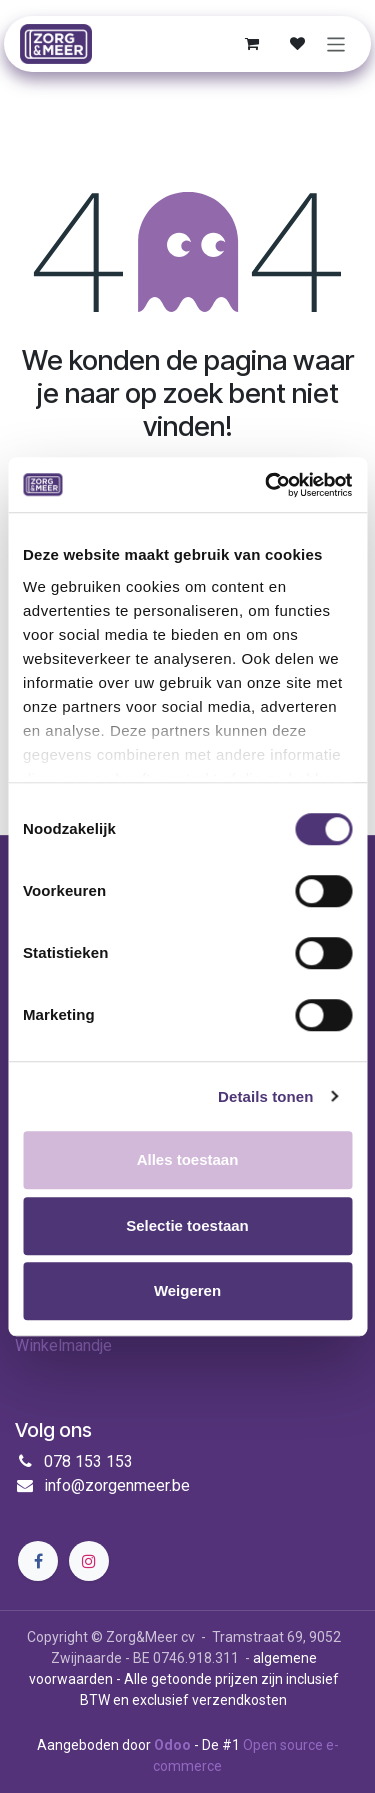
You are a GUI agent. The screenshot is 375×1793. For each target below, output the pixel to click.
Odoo (174, 1745)
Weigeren (187, 1290)
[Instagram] (89, 1561)
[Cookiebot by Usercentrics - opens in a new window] (267, 485)
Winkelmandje (63, 1345)
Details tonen (265, 1096)
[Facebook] (38, 1561)
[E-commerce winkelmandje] (252, 44)
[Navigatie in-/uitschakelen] (336, 43)
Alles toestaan (188, 1159)
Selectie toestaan (187, 1225)
